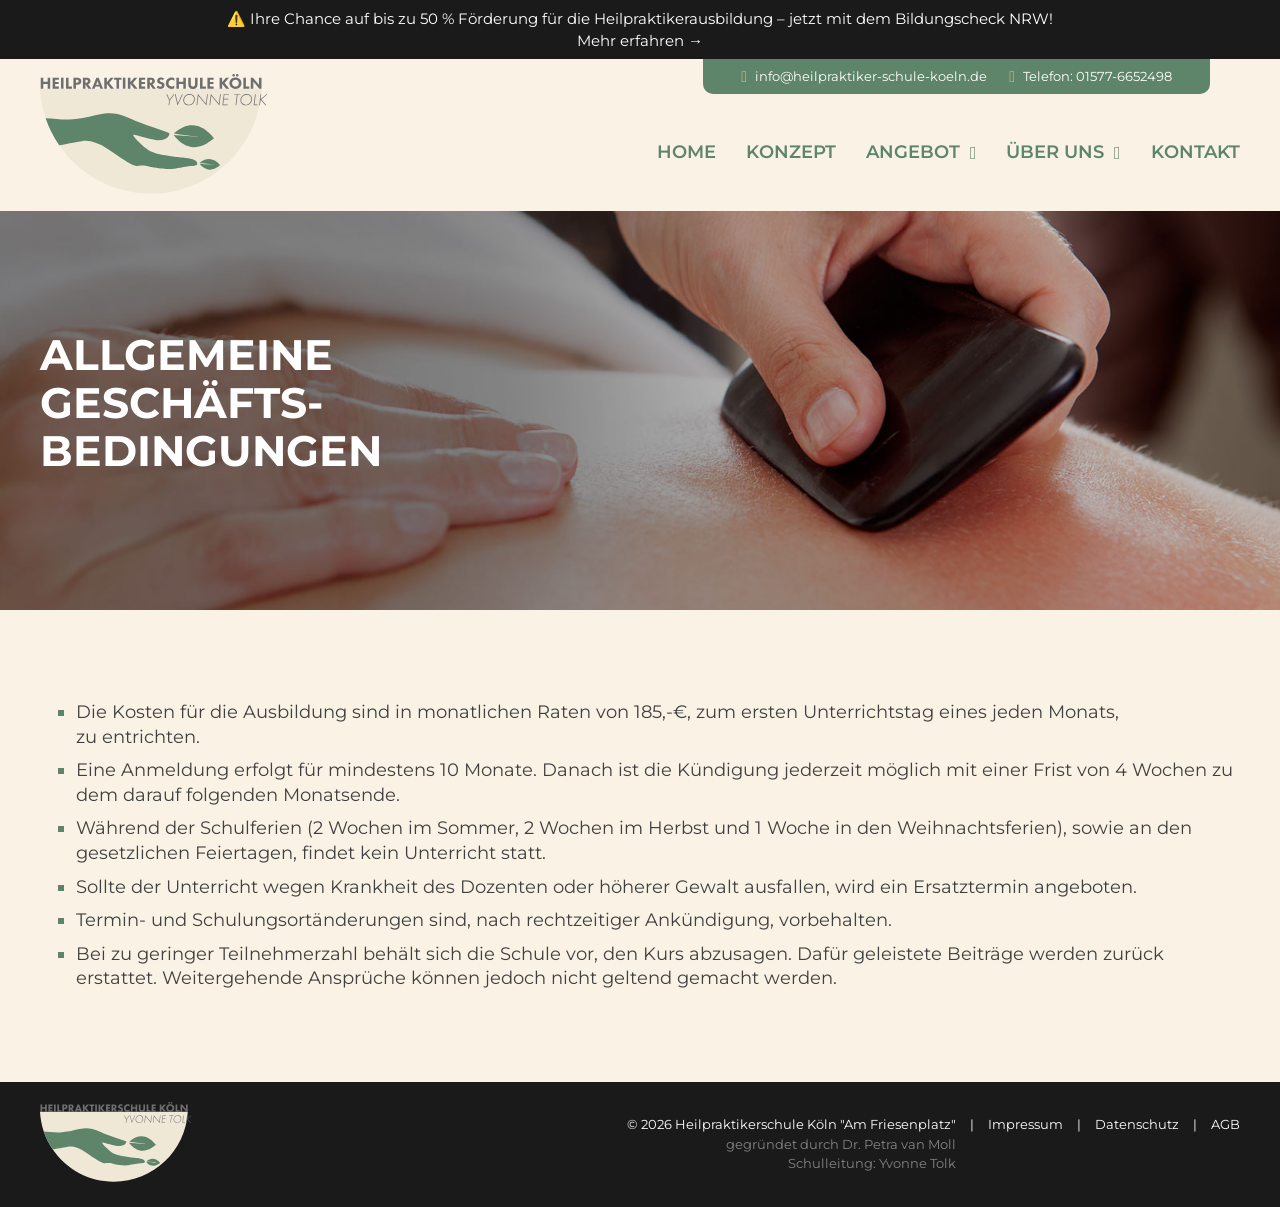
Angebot (913, 152)
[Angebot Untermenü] (973, 153)
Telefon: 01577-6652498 (1097, 76)
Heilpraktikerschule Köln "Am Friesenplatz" (815, 1124)
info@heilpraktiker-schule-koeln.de (871, 76)
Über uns (1055, 152)
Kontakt (1195, 152)
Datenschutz (1137, 1124)
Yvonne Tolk (917, 1163)
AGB (1225, 1124)
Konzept (791, 152)
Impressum (1025, 1124)
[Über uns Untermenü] (1117, 153)
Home (686, 152)
